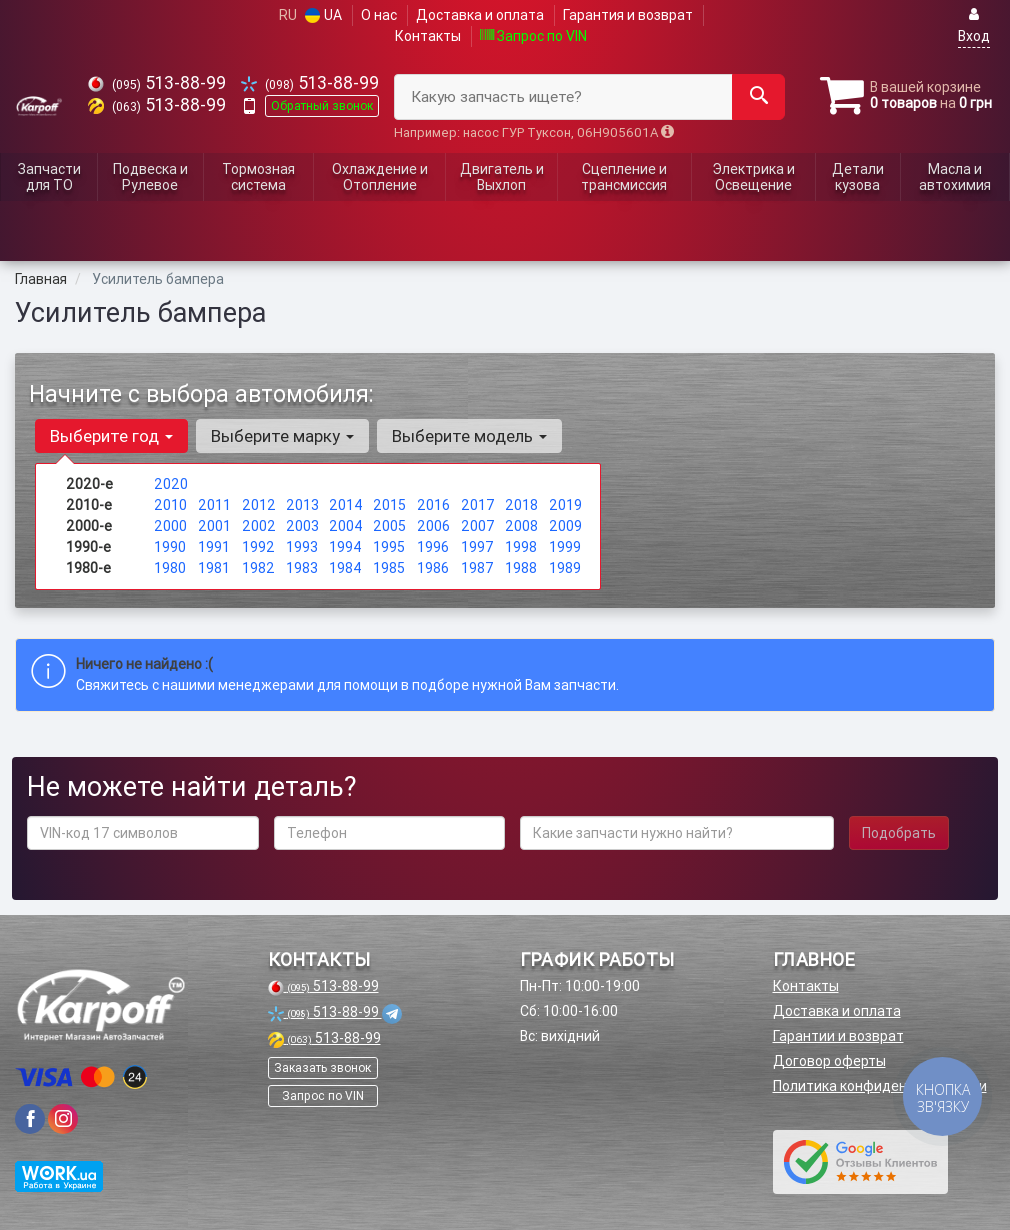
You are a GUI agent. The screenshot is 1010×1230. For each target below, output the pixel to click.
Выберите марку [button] (282, 436)
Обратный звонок (322, 105)
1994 (345, 547)
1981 (214, 568)
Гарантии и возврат (838, 1036)
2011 (214, 505)
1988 (521, 568)
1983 (302, 568)
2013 (302, 505)
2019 (565, 505)
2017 (478, 505)
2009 (565, 526)
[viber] (30, 1119)
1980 (170, 568)
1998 (521, 547)
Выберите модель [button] (469, 436)
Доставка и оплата (480, 15)
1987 (477, 568)
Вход (974, 25)
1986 (433, 568)
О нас (379, 15)
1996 (433, 547)
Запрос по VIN (533, 36)
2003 (302, 526)
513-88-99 (157, 82)
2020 (171, 484)
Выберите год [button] (111, 436)
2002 (259, 526)
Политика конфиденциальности (880, 1086)
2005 (389, 526)
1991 (214, 547)
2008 (521, 526)
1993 (302, 547)
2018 (521, 505)
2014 (346, 505)
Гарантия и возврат (628, 15)
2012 (259, 505)
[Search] (758, 97)
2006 (433, 526)
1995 (389, 547)
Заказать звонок (322, 1067)
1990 (170, 547)
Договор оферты (829, 1061)
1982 (258, 568)
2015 (389, 505)
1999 (565, 547)
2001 (214, 526)
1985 (389, 568)
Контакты (428, 36)
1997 (477, 547)
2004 (346, 526)
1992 (258, 547)
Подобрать (899, 833)
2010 (170, 505)
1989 (565, 568)
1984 (345, 568)
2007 (478, 526)
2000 (170, 526)
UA (323, 15)
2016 (433, 505)
